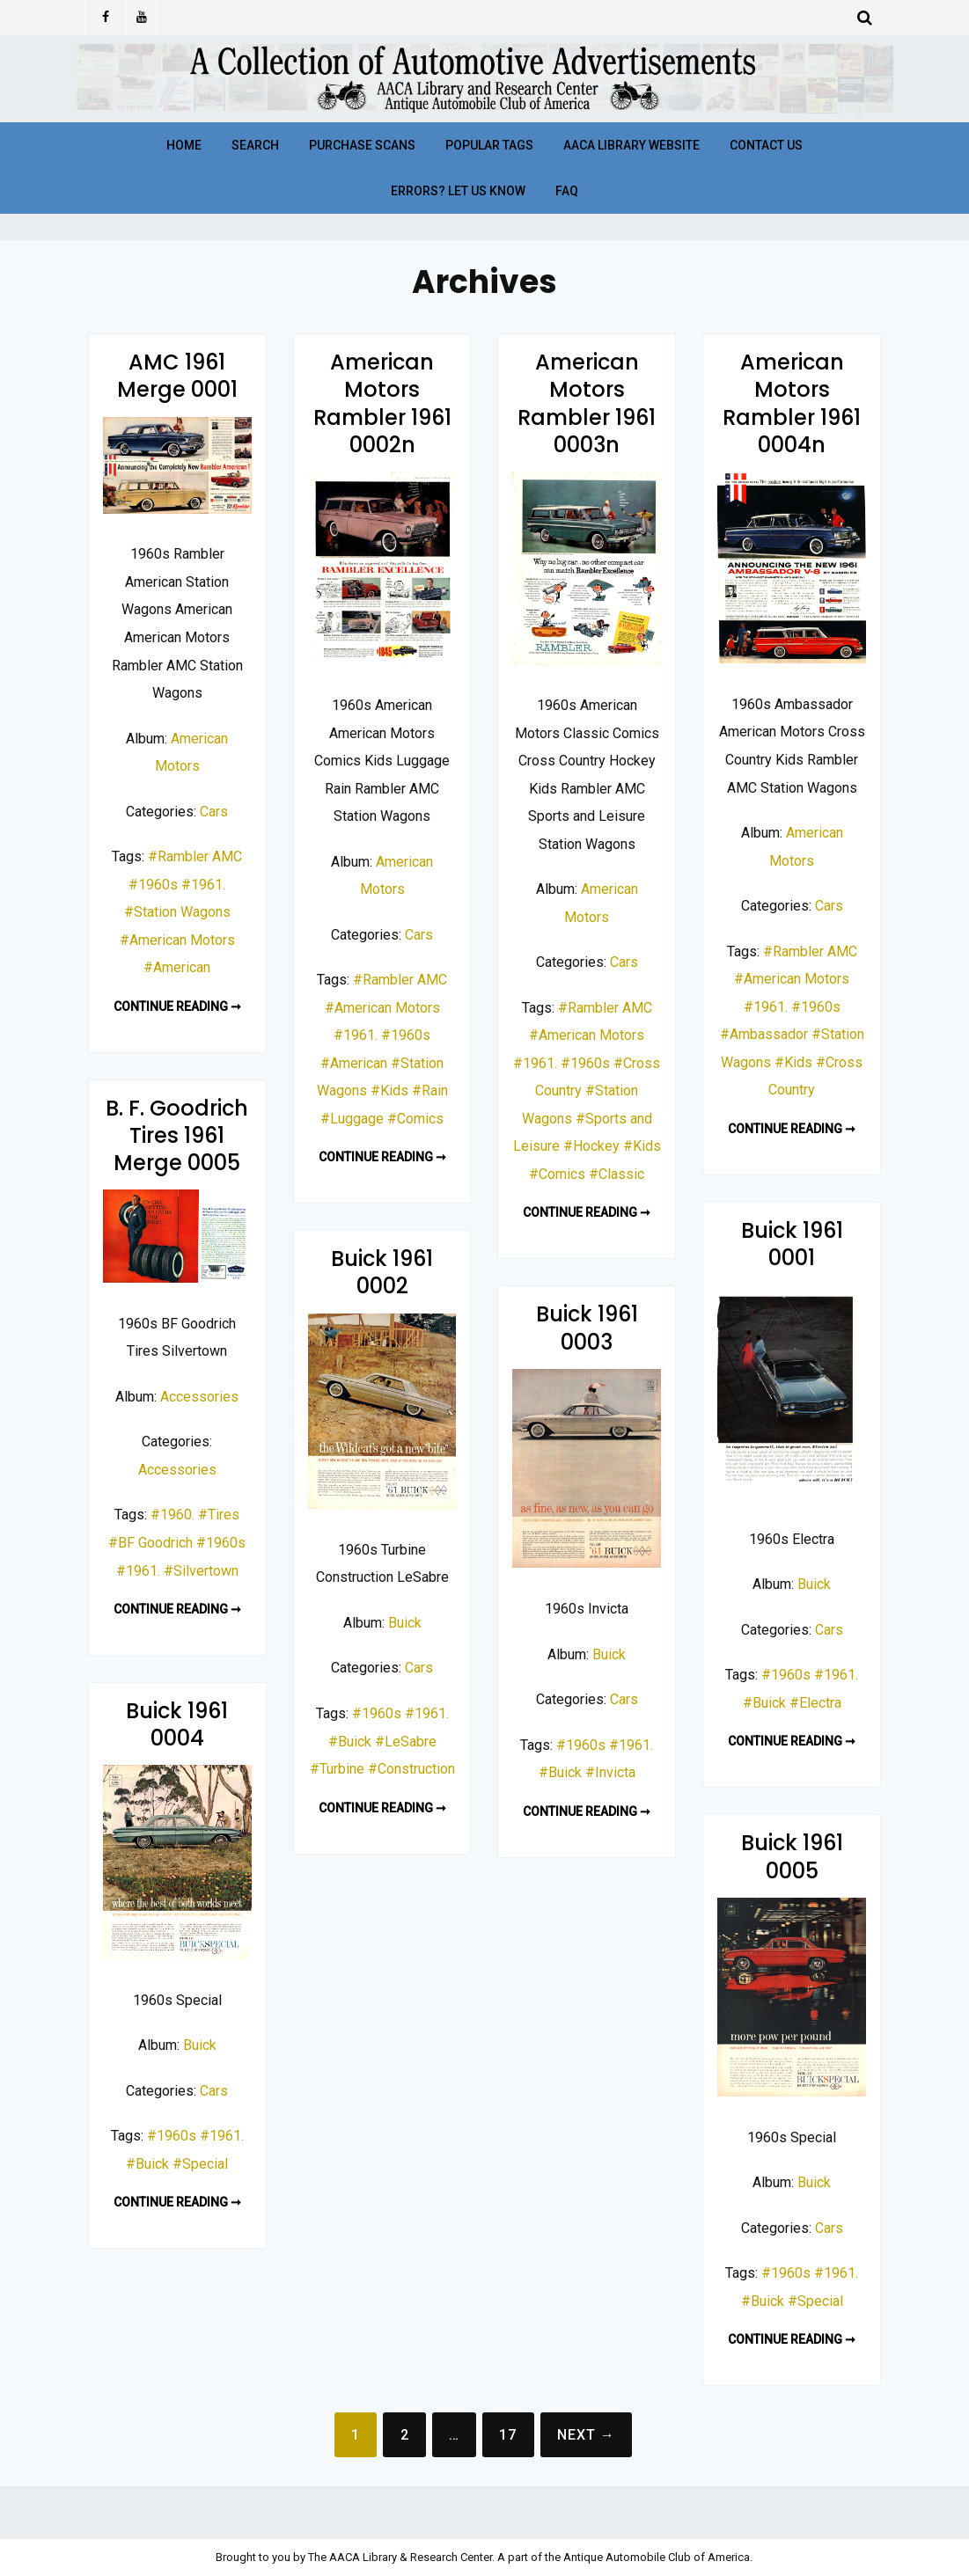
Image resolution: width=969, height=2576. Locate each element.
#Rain (430, 1090)
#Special (200, 2163)
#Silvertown (201, 1570)
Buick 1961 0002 (382, 1272)
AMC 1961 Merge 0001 (177, 376)
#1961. (203, 884)
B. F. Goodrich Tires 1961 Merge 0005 (177, 1135)
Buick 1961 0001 (792, 1244)
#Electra (815, 1702)
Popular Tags (489, 145)
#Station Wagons (177, 912)
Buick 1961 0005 (792, 1856)
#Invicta (610, 1772)
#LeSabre (406, 1741)
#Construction (411, 1768)
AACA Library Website (631, 145)
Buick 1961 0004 (177, 1724)
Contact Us (766, 145)
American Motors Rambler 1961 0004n (792, 403)
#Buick (764, 1702)
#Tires (218, 1514)
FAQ (566, 191)
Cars (214, 811)
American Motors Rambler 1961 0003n (587, 403)
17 (508, 2434)
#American (176, 967)
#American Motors (177, 940)
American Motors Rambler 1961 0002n (382, 403)
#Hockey (591, 1146)
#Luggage (352, 1118)
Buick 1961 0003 (587, 1327)
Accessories (199, 1396)
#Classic (616, 1174)
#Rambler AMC (195, 856)
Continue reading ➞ (177, 1006)
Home (184, 145)
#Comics (415, 1118)
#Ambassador (764, 1034)
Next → (586, 2434)
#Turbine (337, 1768)
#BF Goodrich (150, 1542)
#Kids (389, 1090)
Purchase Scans (362, 145)
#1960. (172, 1514)
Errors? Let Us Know (458, 191)
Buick (814, 1584)
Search (255, 145)
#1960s (153, 884)
